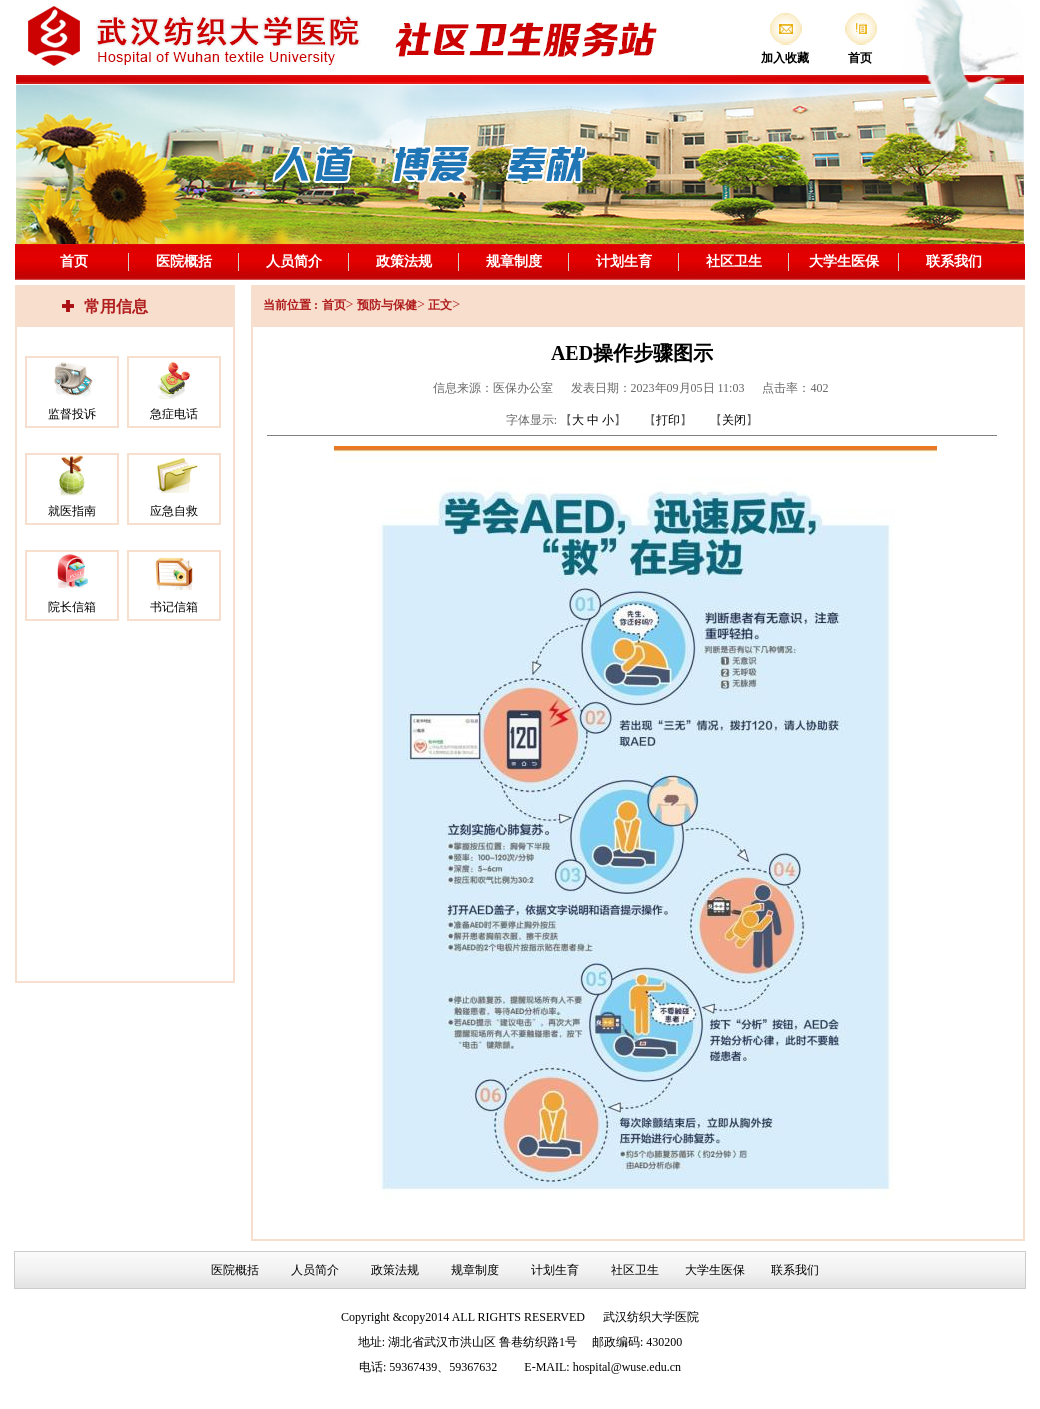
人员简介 (294, 261)
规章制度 (514, 261)
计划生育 (624, 261)
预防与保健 (387, 305)
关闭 (734, 420)
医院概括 (184, 261)
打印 (668, 420)
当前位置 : (290, 305)
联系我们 (954, 261)
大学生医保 (844, 261)
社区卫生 (734, 261)
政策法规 (404, 261)
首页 (74, 261)
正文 (440, 305)
